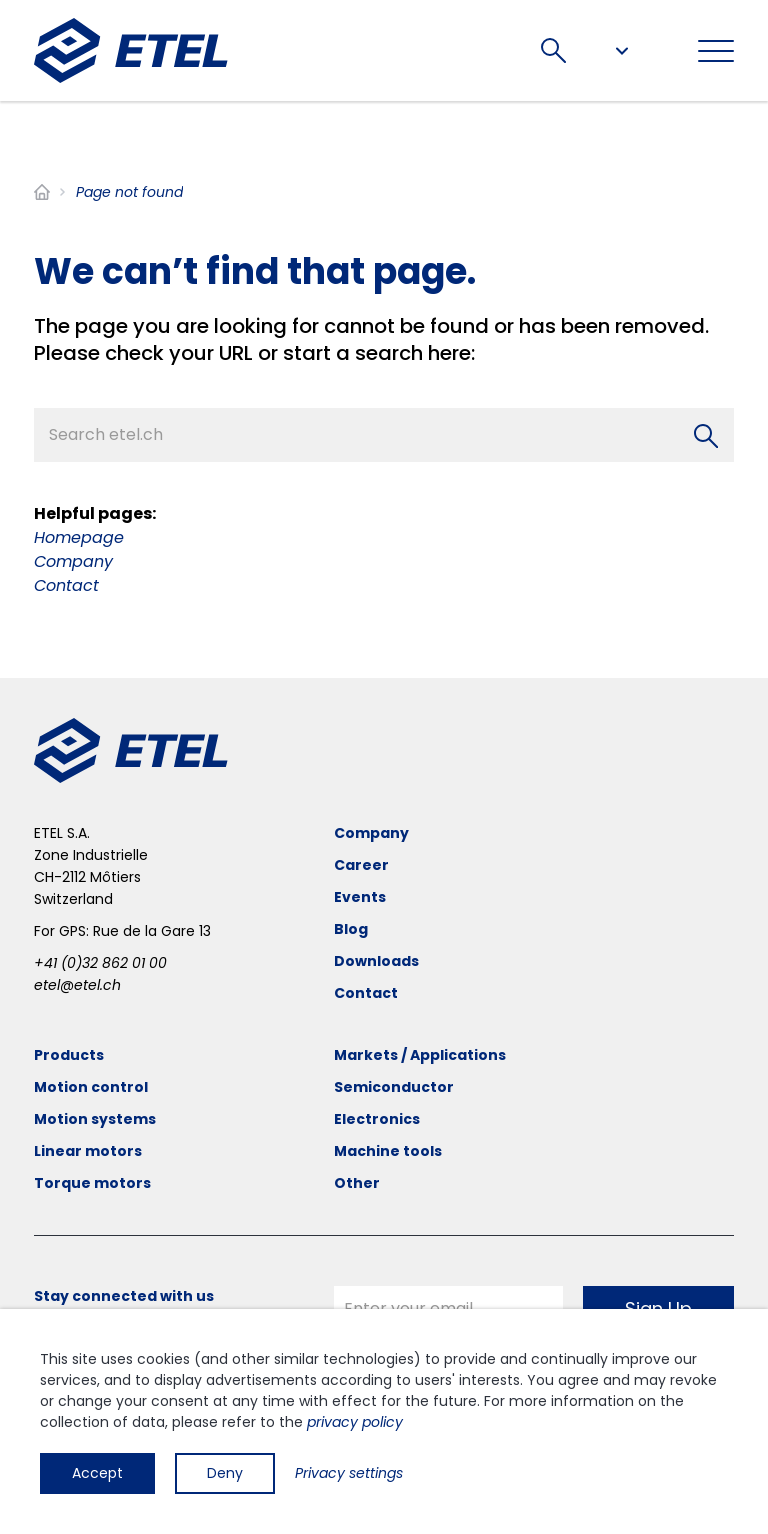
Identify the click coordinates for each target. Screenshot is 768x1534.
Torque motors (92, 1183)
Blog (351, 929)
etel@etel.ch (77, 985)
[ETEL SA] (131, 50)
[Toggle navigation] (716, 51)
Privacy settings (349, 1473)
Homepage (79, 537)
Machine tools (388, 1151)
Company (73, 561)
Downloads (376, 961)
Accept (97, 1473)
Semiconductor (394, 1087)
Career (361, 865)
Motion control (91, 1087)
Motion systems (95, 1119)
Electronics (377, 1119)
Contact (66, 585)
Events (360, 897)
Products (69, 1055)
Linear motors (88, 1151)
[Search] (706, 436)
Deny (225, 1473)
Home (42, 192)
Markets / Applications (420, 1055)
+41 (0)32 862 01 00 (100, 963)
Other (357, 1183)
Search (553, 50)
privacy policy (355, 1422)
